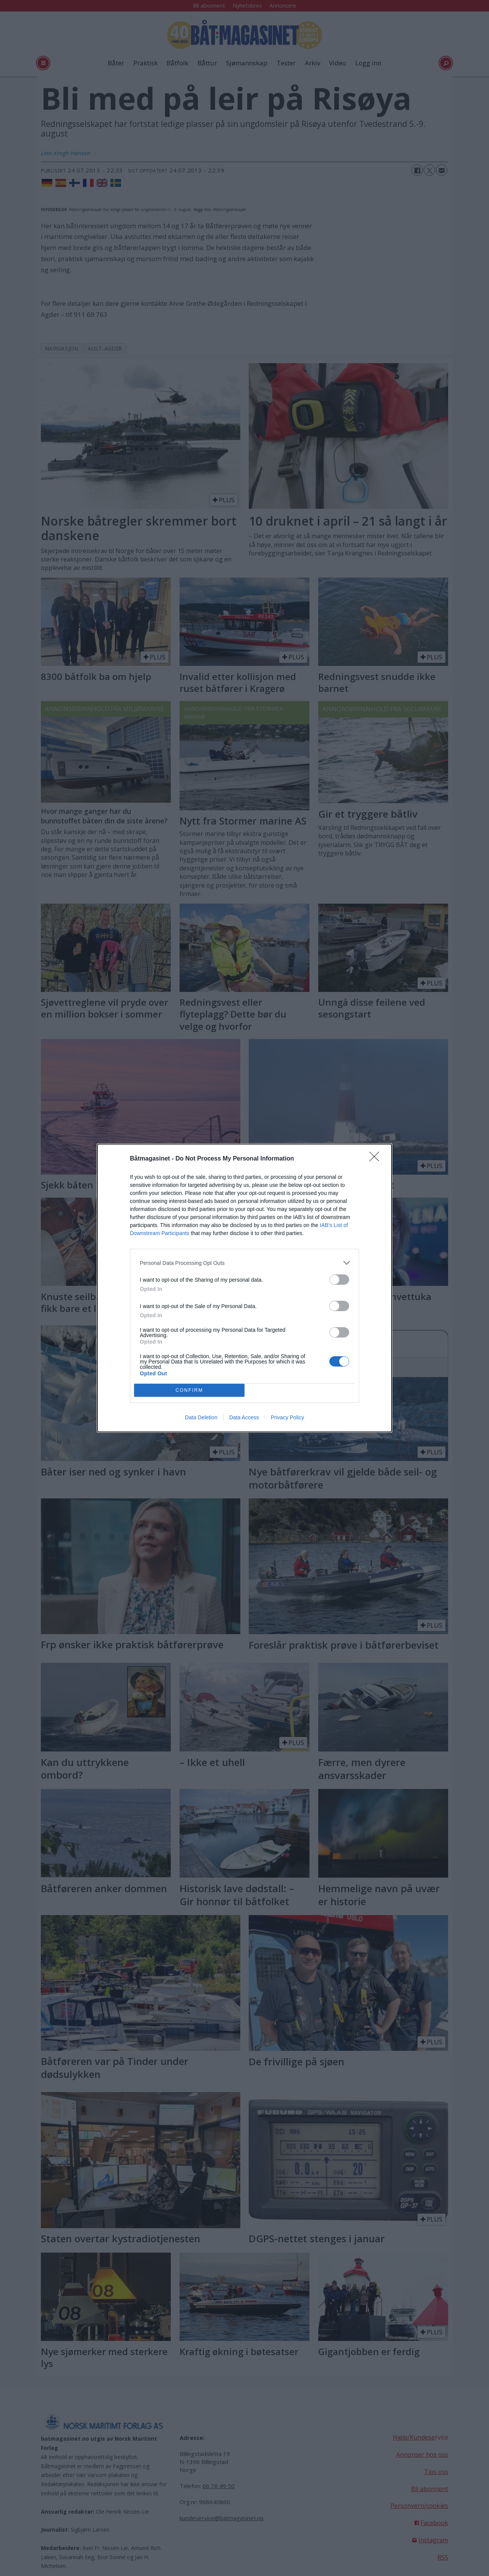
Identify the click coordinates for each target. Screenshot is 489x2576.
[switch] (339, 1279)
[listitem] (244, 1263)
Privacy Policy (287, 1417)
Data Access (244, 1417)
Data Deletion (201, 1417)
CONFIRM (189, 1390)
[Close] (376, 1159)
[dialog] (244, 1288)
